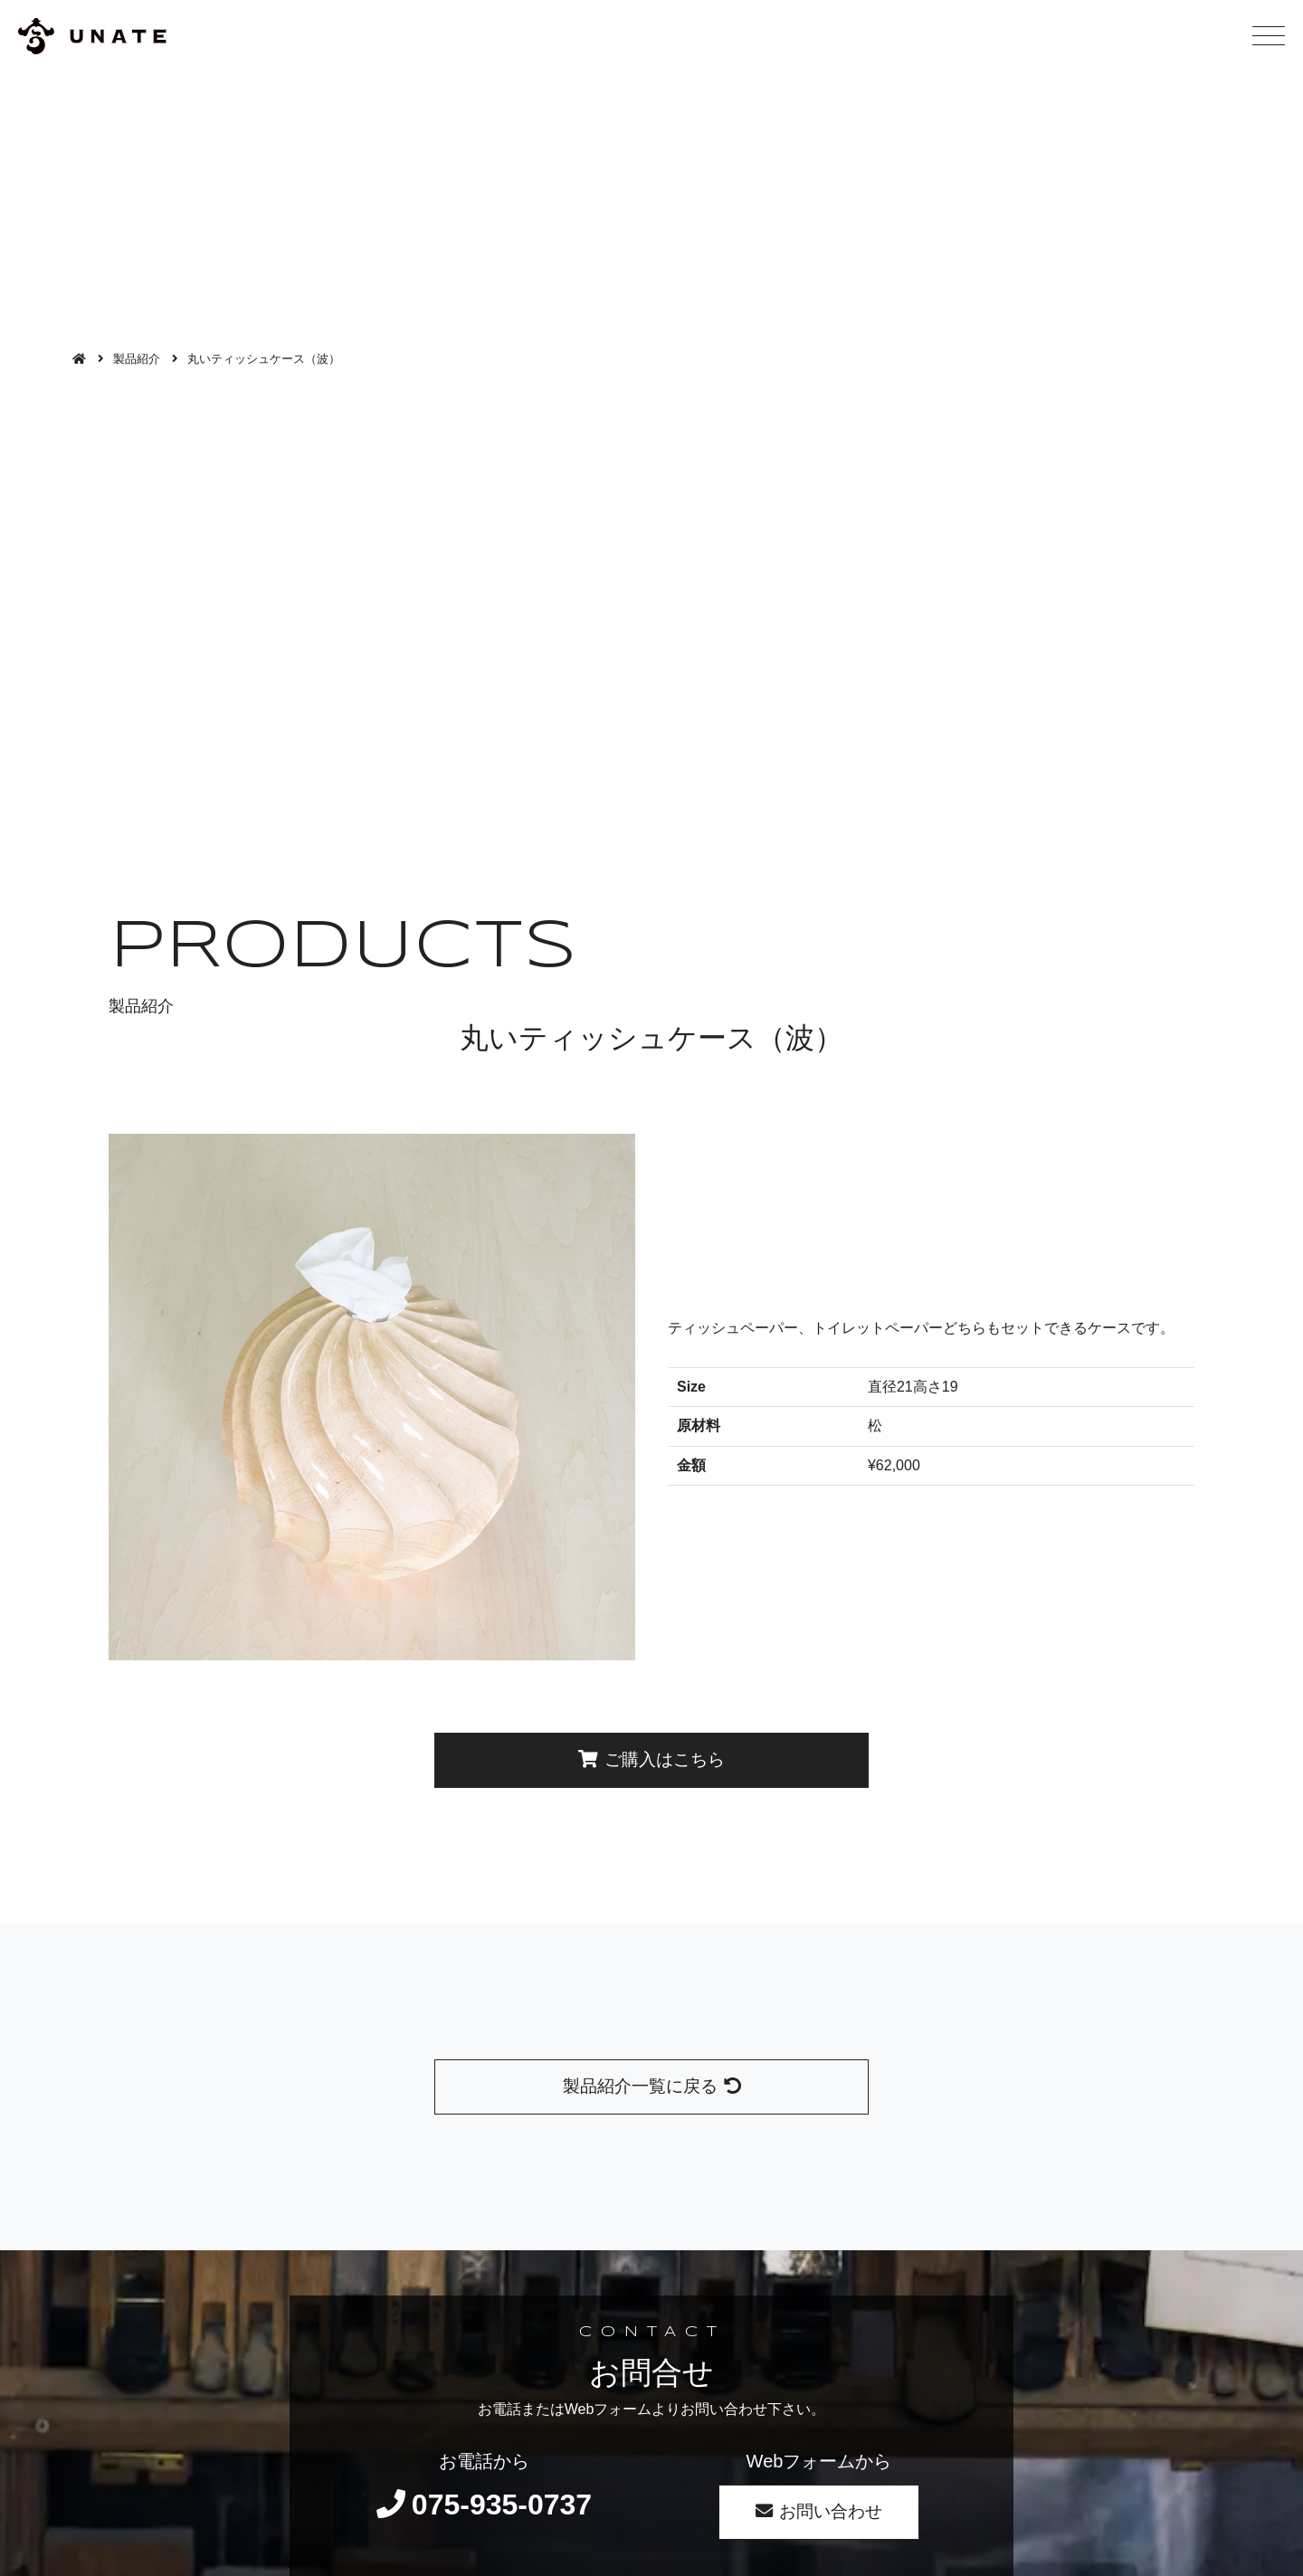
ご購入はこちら (651, 1759)
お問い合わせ (819, 2511)
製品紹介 (136, 359)
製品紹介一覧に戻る (652, 2086)
